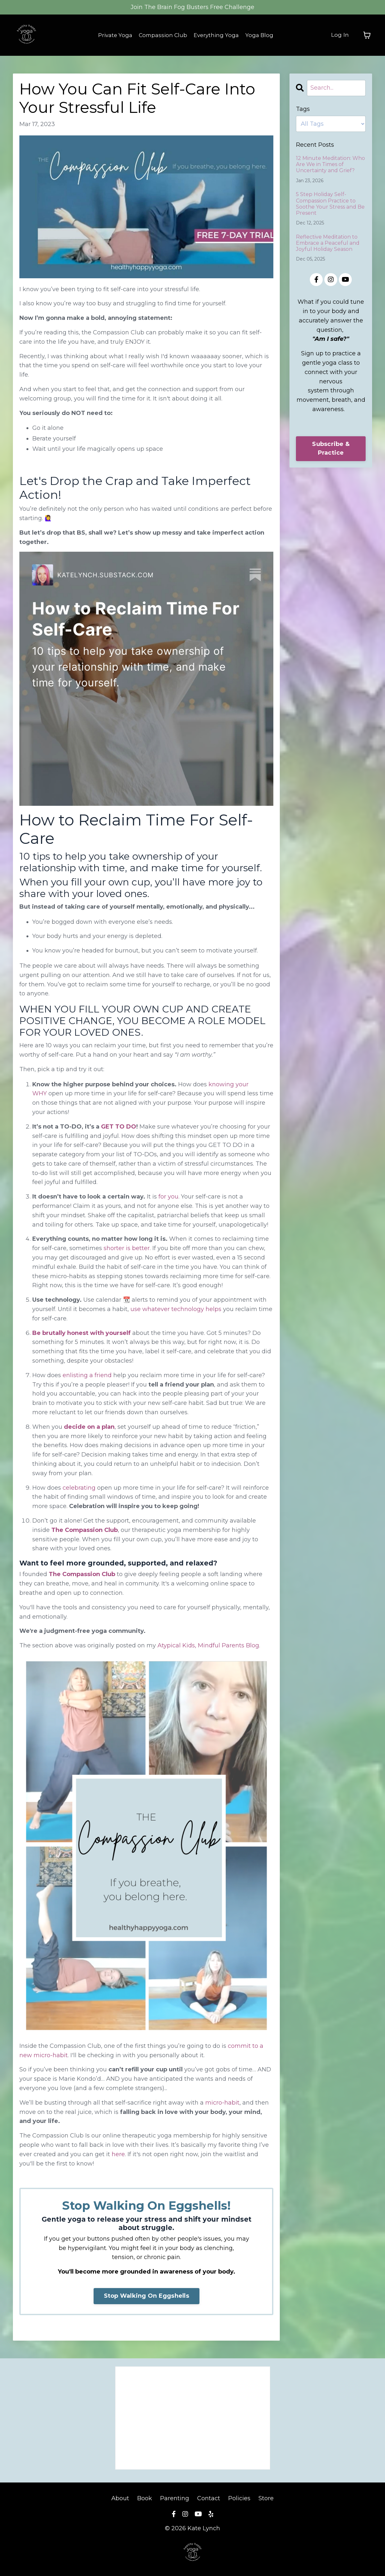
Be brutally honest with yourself (81, 1333)
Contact (208, 2498)
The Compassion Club (84, 1530)
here (118, 2154)
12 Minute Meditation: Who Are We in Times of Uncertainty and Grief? (330, 164)
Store (266, 2498)
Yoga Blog (263, 34)
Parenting (174, 2498)
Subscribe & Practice (331, 448)
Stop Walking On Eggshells (146, 2295)
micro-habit (222, 2102)
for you (168, 1196)
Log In (340, 34)
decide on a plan (89, 1426)
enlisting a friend (87, 1375)
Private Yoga (112, 34)
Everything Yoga (218, 34)
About (121, 2498)
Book (144, 2498)
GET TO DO (118, 1126)
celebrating (79, 1487)
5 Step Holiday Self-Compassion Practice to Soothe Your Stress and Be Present (330, 203)
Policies (239, 2498)
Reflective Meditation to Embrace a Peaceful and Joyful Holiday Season (328, 243)
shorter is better (127, 1248)
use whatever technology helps (175, 1309)
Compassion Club (162, 34)
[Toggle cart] (367, 35)
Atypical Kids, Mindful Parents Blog (208, 1645)
